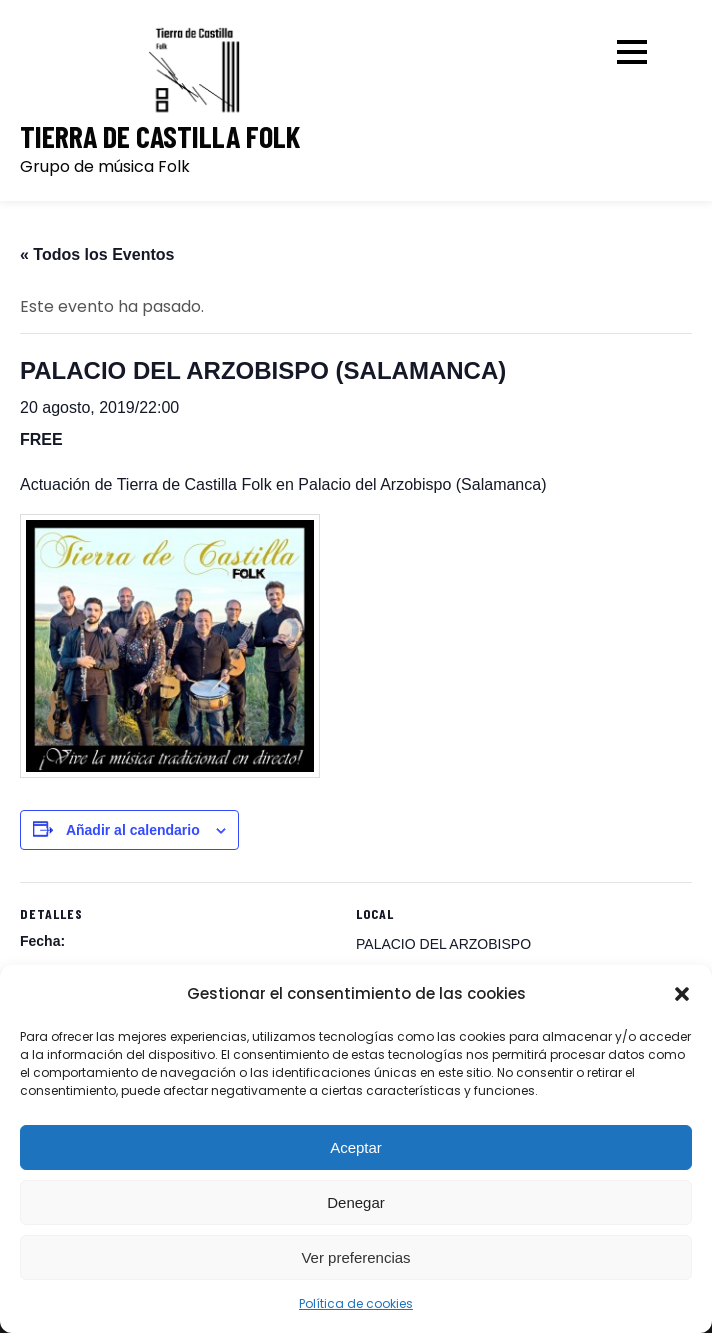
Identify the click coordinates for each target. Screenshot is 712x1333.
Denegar (356, 1202)
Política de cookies (356, 1303)
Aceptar (356, 1147)
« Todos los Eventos (97, 254)
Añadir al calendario (133, 830)
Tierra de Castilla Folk (160, 136)
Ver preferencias (355, 1257)
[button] (682, 994)
